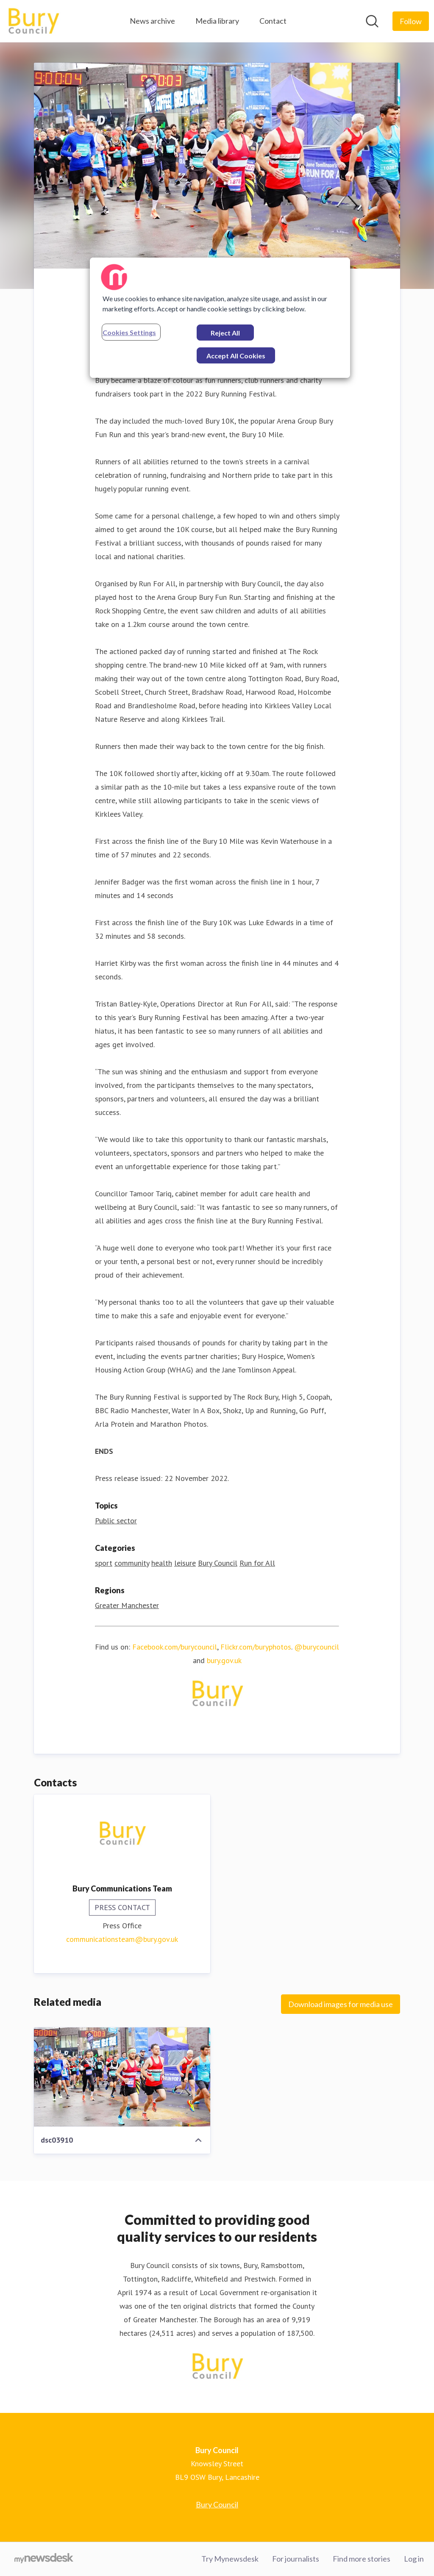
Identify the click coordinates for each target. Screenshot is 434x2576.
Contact (273, 20)
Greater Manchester (127, 1605)
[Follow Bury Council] (410, 21)
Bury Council (217, 1563)
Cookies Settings (129, 332)
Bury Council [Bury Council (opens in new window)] (217, 2504)
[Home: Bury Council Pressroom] (33, 21)
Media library (217, 20)
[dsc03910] (122, 2077)
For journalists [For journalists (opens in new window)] (295, 2558)
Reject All (225, 333)
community (131, 1563)
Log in (414, 2558)
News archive (152, 20)
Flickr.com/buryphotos (255, 1647)
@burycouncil (316, 1647)
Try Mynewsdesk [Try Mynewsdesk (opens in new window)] (230, 2558)
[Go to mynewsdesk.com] (44, 2559)
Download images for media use (340, 2004)
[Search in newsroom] (372, 21)
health (161, 1563)
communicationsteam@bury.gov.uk (122, 1939)
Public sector (116, 1520)
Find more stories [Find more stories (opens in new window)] (361, 2558)
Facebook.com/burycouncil (174, 1647)
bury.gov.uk (224, 1660)
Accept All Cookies (235, 356)
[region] (220, 318)
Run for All (257, 1563)
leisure (185, 1563)
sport (103, 1563)
